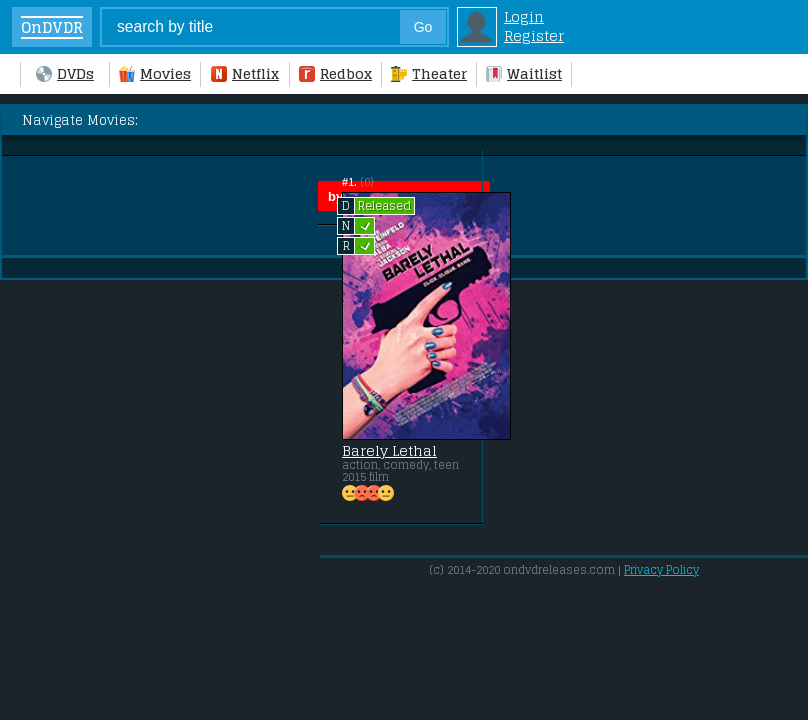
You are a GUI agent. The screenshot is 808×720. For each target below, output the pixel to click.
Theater (429, 73)
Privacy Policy (661, 570)
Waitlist (524, 73)
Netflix (245, 73)
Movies (155, 73)
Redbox (335, 73)
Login (524, 16)
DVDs (65, 73)
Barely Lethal (389, 451)
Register (534, 35)
